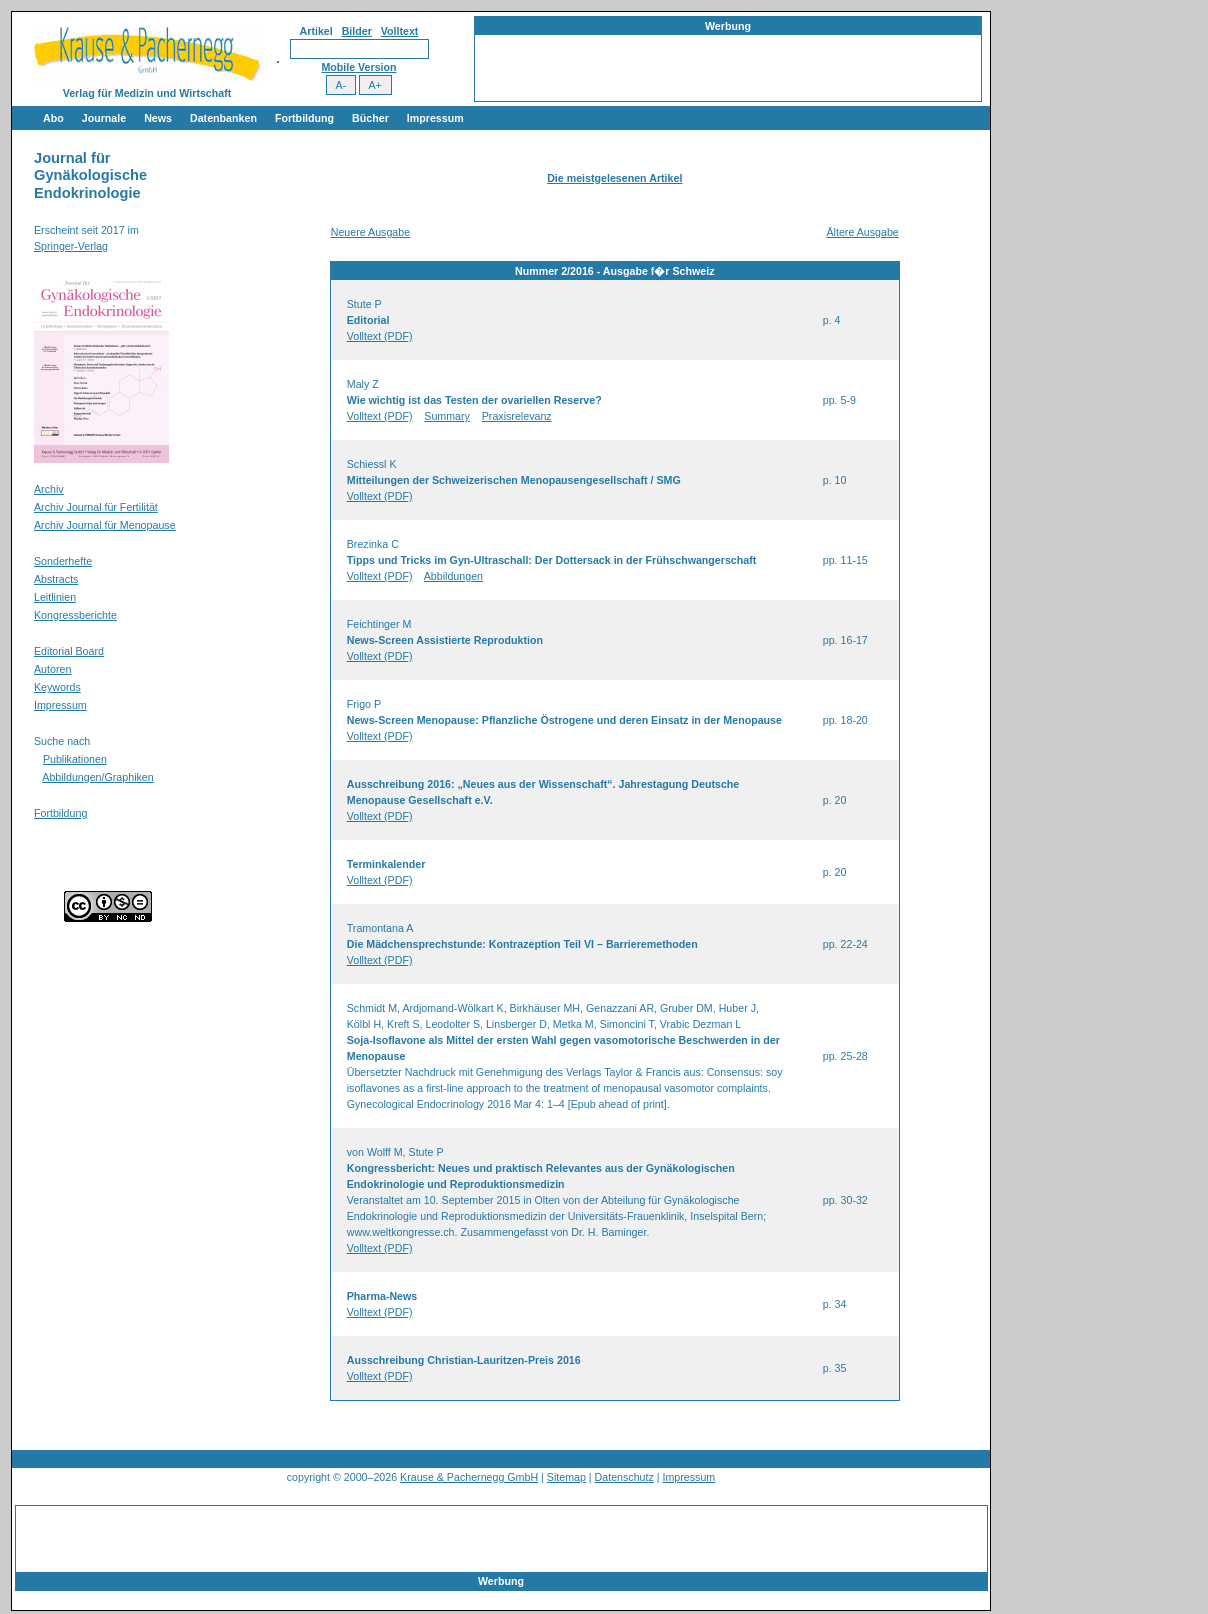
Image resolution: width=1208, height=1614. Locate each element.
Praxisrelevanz (517, 416)
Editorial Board (69, 651)
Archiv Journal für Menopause (105, 525)
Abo (53, 118)
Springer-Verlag (71, 246)
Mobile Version (358, 67)
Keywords (57, 687)
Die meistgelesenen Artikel (614, 178)
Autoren (52, 669)
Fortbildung (304, 118)
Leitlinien (55, 597)
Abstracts (56, 579)
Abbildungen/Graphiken (97, 777)
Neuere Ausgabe (370, 232)
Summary (447, 416)
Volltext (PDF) (380, 336)
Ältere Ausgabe (862, 232)
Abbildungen (453, 576)
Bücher (370, 118)
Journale (104, 118)
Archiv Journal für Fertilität (96, 507)
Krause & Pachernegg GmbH (469, 1477)
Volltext (400, 31)
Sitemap (566, 1477)
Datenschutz (624, 1477)
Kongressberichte (75, 615)
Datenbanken (223, 118)
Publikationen (75, 759)
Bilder (357, 31)
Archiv (49, 489)
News (158, 118)
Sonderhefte (63, 561)
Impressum (435, 118)
